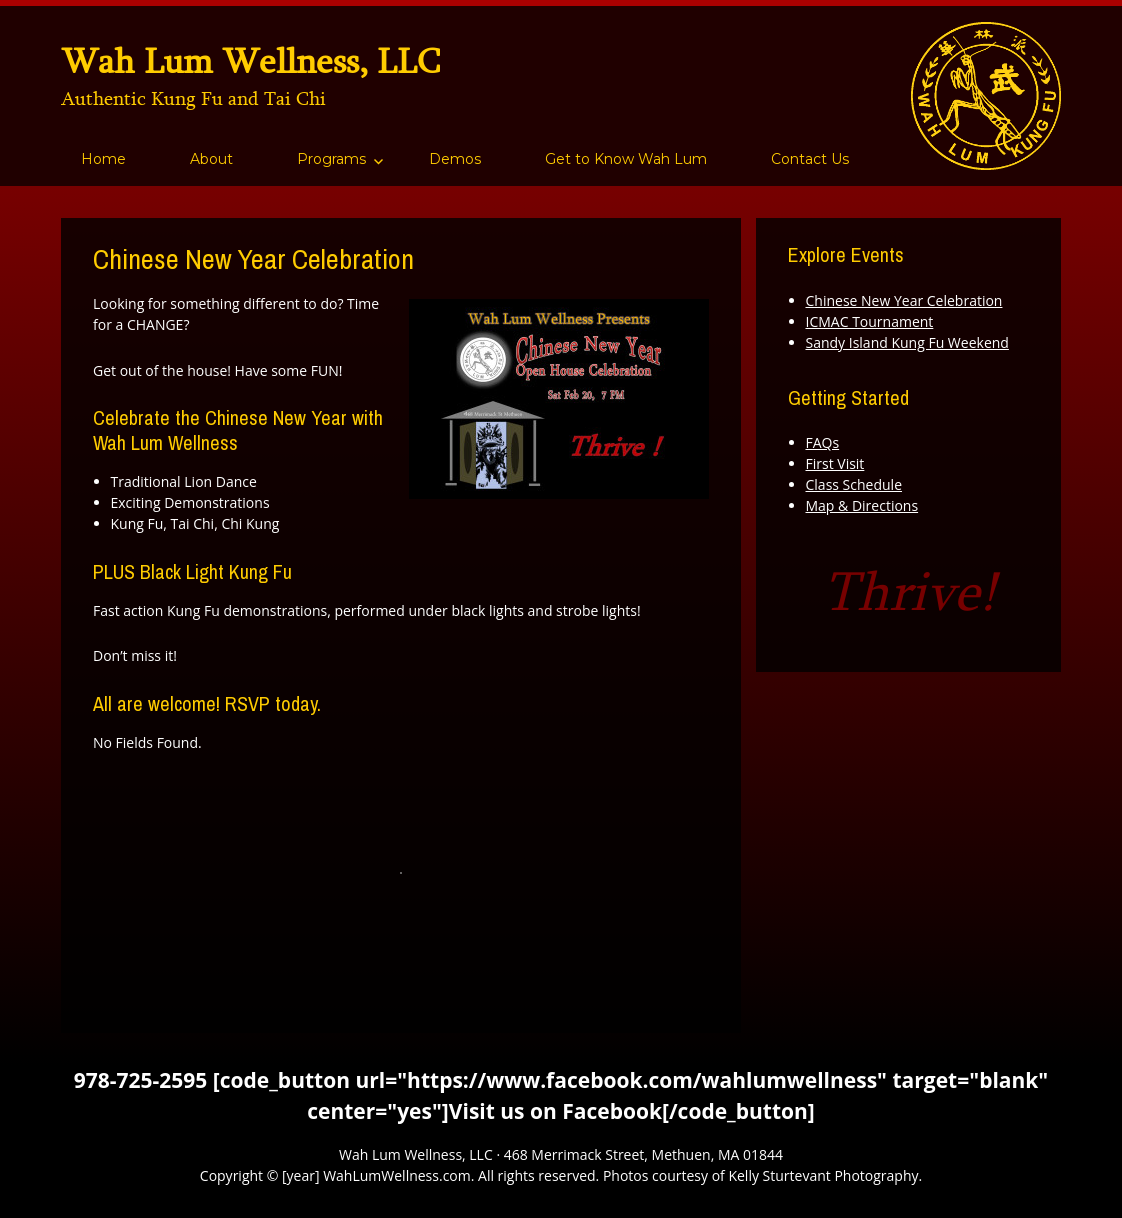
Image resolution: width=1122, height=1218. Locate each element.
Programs (331, 159)
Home (103, 159)
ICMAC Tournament (870, 321)
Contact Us (810, 159)
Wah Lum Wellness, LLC (250, 60)
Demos (455, 159)
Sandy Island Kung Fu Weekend (907, 342)
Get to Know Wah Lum (626, 159)
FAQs (823, 442)
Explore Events (846, 254)
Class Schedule (854, 484)
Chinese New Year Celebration (904, 300)
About (211, 159)
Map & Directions (862, 505)
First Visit (835, 463)
